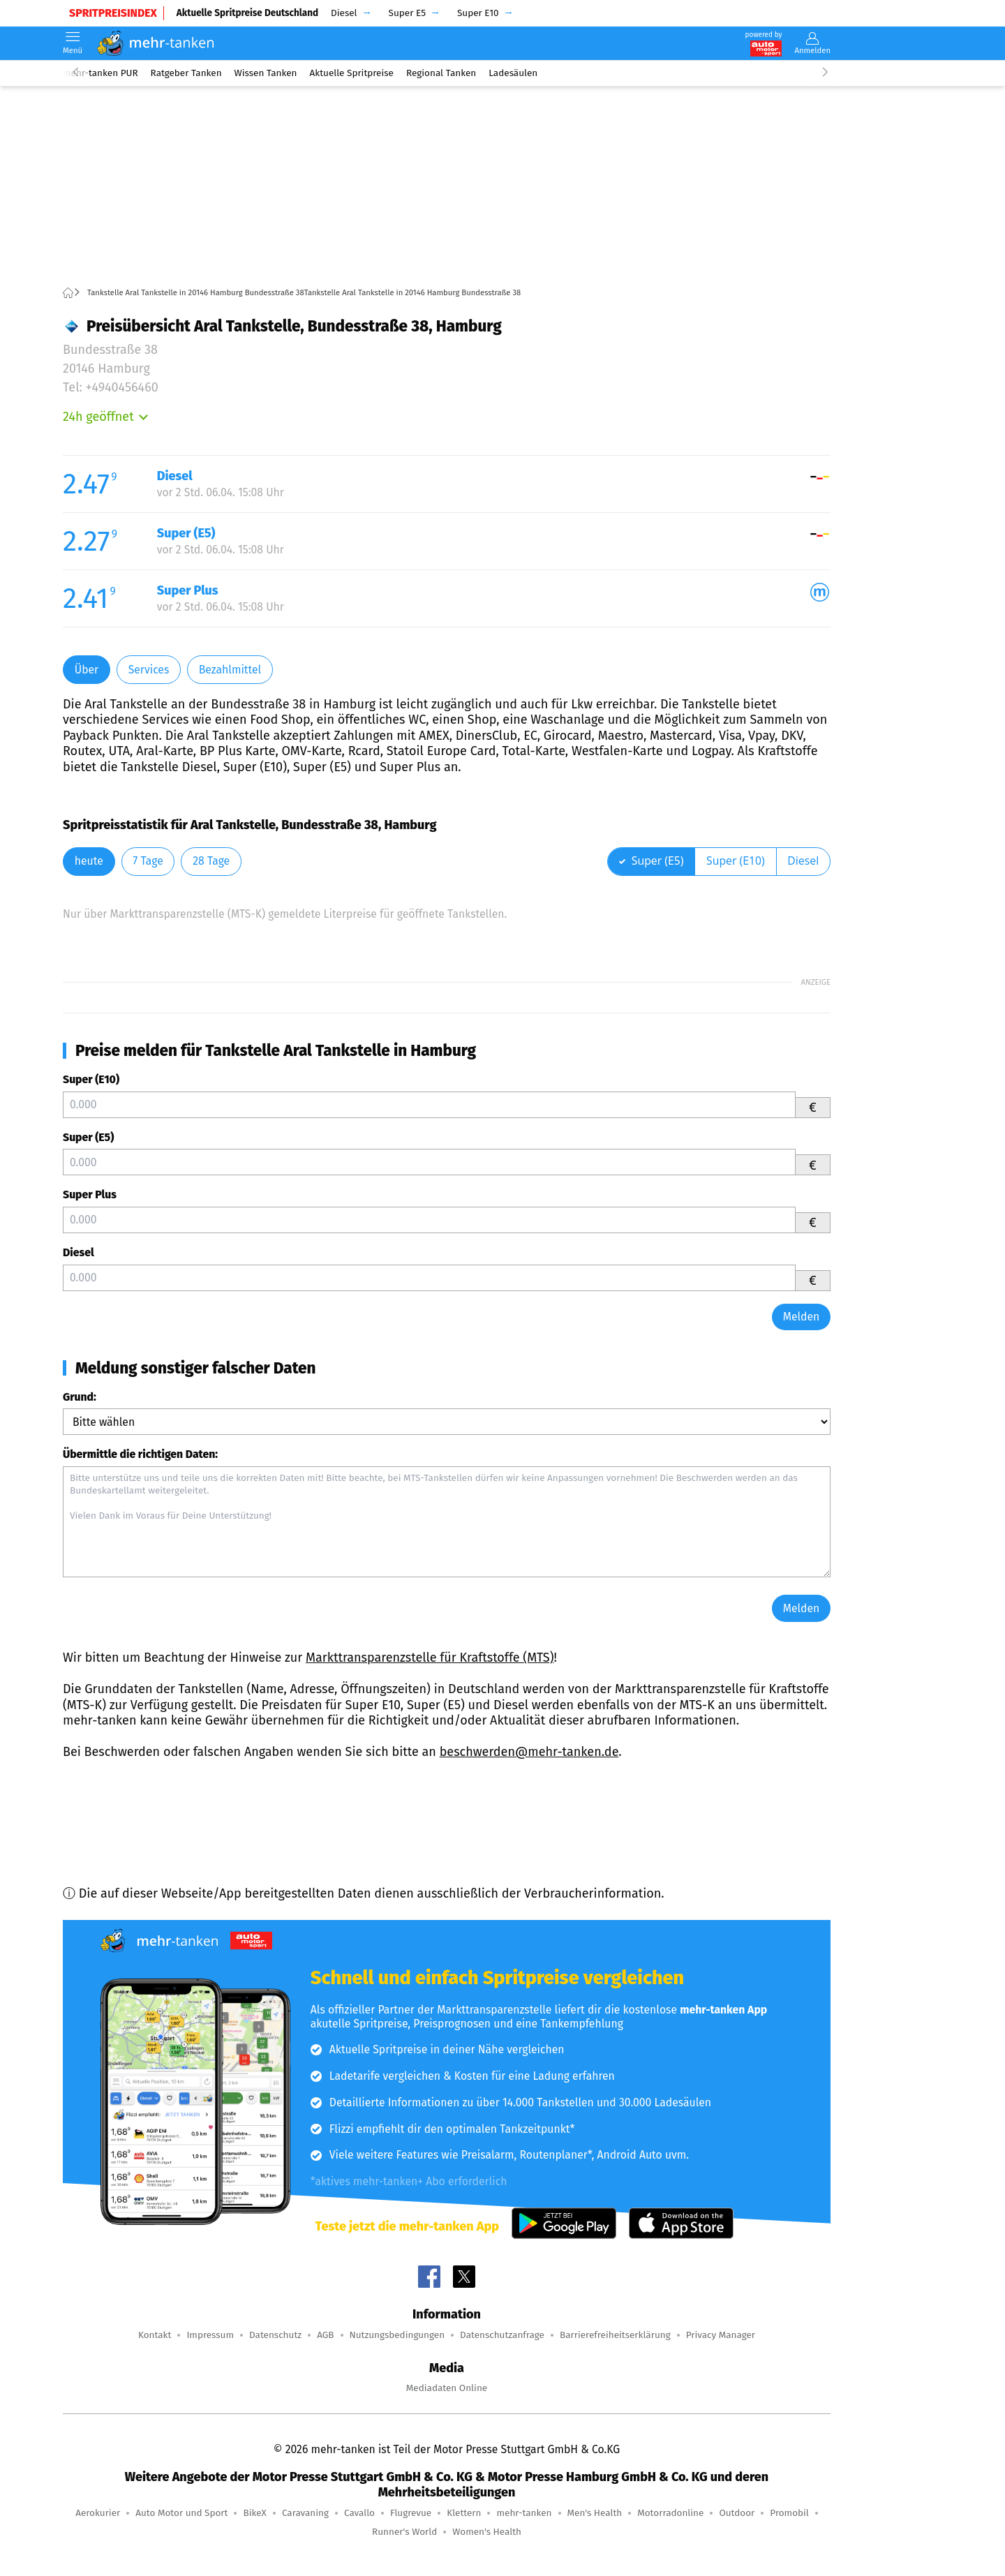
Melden (801, 1316)
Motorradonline (670, 2513)
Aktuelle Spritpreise (352, 73)
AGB (325, 2335)
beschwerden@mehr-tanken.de (529, 1751)
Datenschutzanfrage (502, 2335)
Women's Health (486, 2532)
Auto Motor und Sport (181, 2513)
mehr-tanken (523, 2513)
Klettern (464, 2513)
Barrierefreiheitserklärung (615, 2335)
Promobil (789, 2513)
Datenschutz (275, 2335)
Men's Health (595, 2513)
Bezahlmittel (230, 669)
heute (89, 861)
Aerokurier (97, 2513)
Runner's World (404, 2532)
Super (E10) (91, 1079)
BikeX (254, 2513)
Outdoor (736, 2513)
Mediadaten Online (446, 2388)
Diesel (78, 1252)
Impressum (210, 2335)
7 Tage (148, 861)
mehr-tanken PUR (100, 73)
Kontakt (154, 2335)
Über (86, 669)
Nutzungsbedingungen (397, 2335)
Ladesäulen (513, 73)
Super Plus (90, 1194)
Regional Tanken (441, 73)
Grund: (79, 1397)
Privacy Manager (720, 2335)
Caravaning (305, 2513)
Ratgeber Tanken (186, 73)
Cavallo (359, 2513)
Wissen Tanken (265, 73)
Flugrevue (410, 2513)
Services (149, 669)
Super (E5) (88, 1137)
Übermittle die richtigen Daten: (140, 1454)
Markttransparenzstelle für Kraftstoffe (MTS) (430, 1657)
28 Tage (211, 861)
